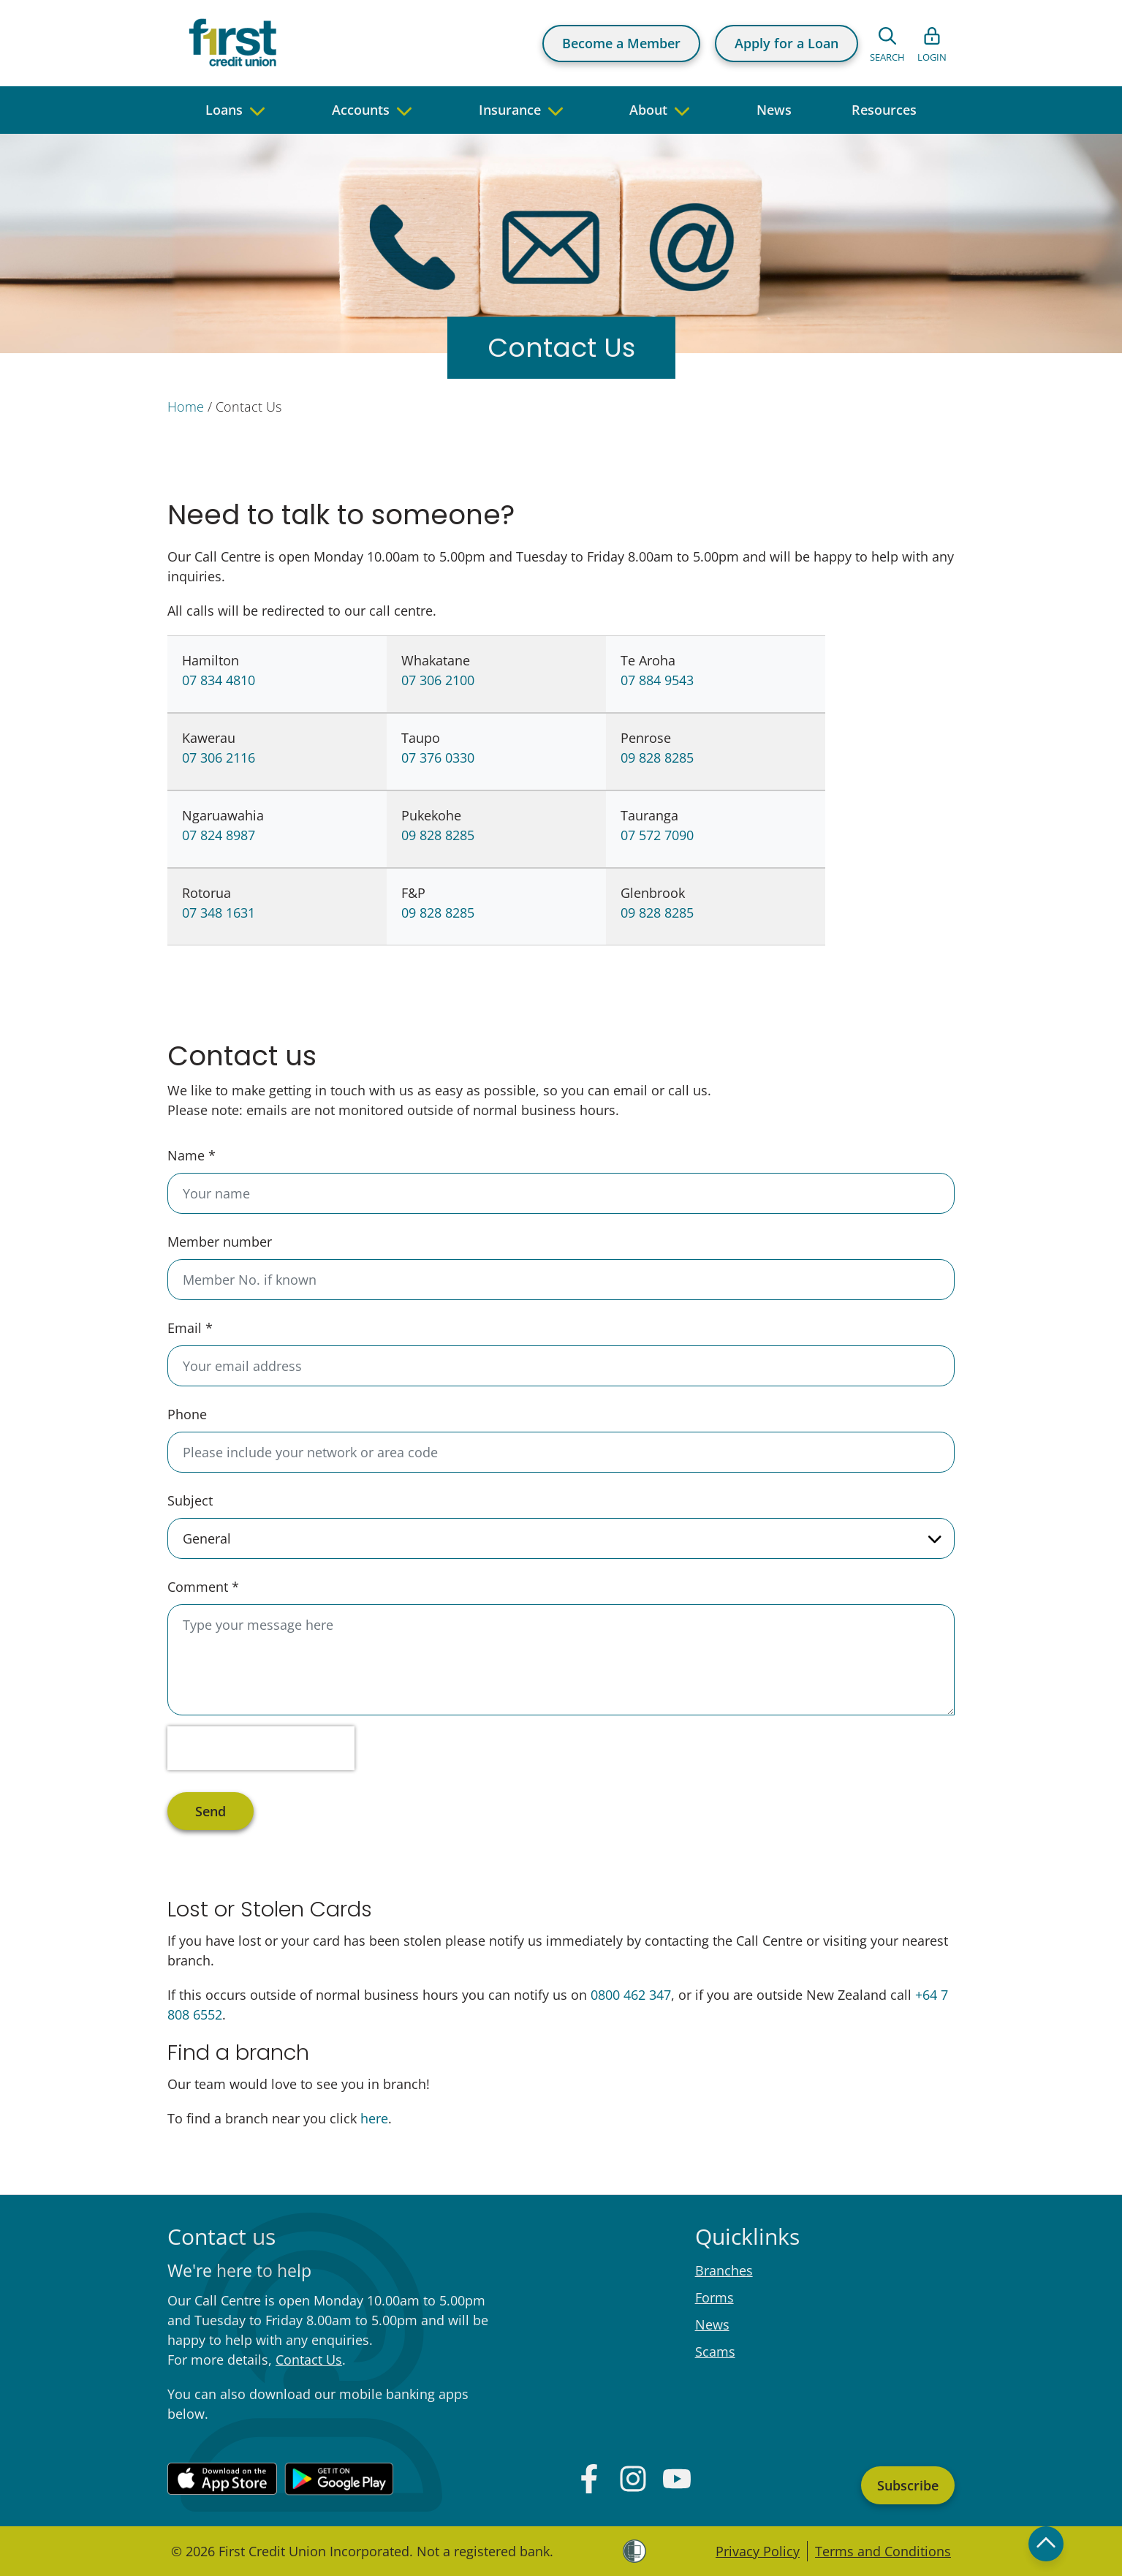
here (374, 2118)
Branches (724, 2270)
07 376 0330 (437, 757)
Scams (715, 2351)
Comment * (203, 1586)
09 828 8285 (657, 757)
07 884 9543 (657, 680)
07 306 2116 (218, 757)
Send (210, 1811)
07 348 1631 (218, 912)
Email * (190, 1328)
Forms (714, 2297)
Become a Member (621, 43)
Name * (191, 1155)
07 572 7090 (657, 835)
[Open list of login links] (932, 43)
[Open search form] (887, 43)
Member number (219, 1241)
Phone (187, 1414)
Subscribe (908, 2485)
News (712, 2324)
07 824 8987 (218, 835)
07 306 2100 (437, 680)
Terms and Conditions (883, 2551)
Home (185, 406)
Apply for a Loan (786, 43)
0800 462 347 (631, 1994)
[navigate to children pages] (257, 110)
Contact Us (309, 2359)
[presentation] (261, 1748)
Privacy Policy (758, 2551)
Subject (190, 1500)
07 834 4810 (218, 680)
